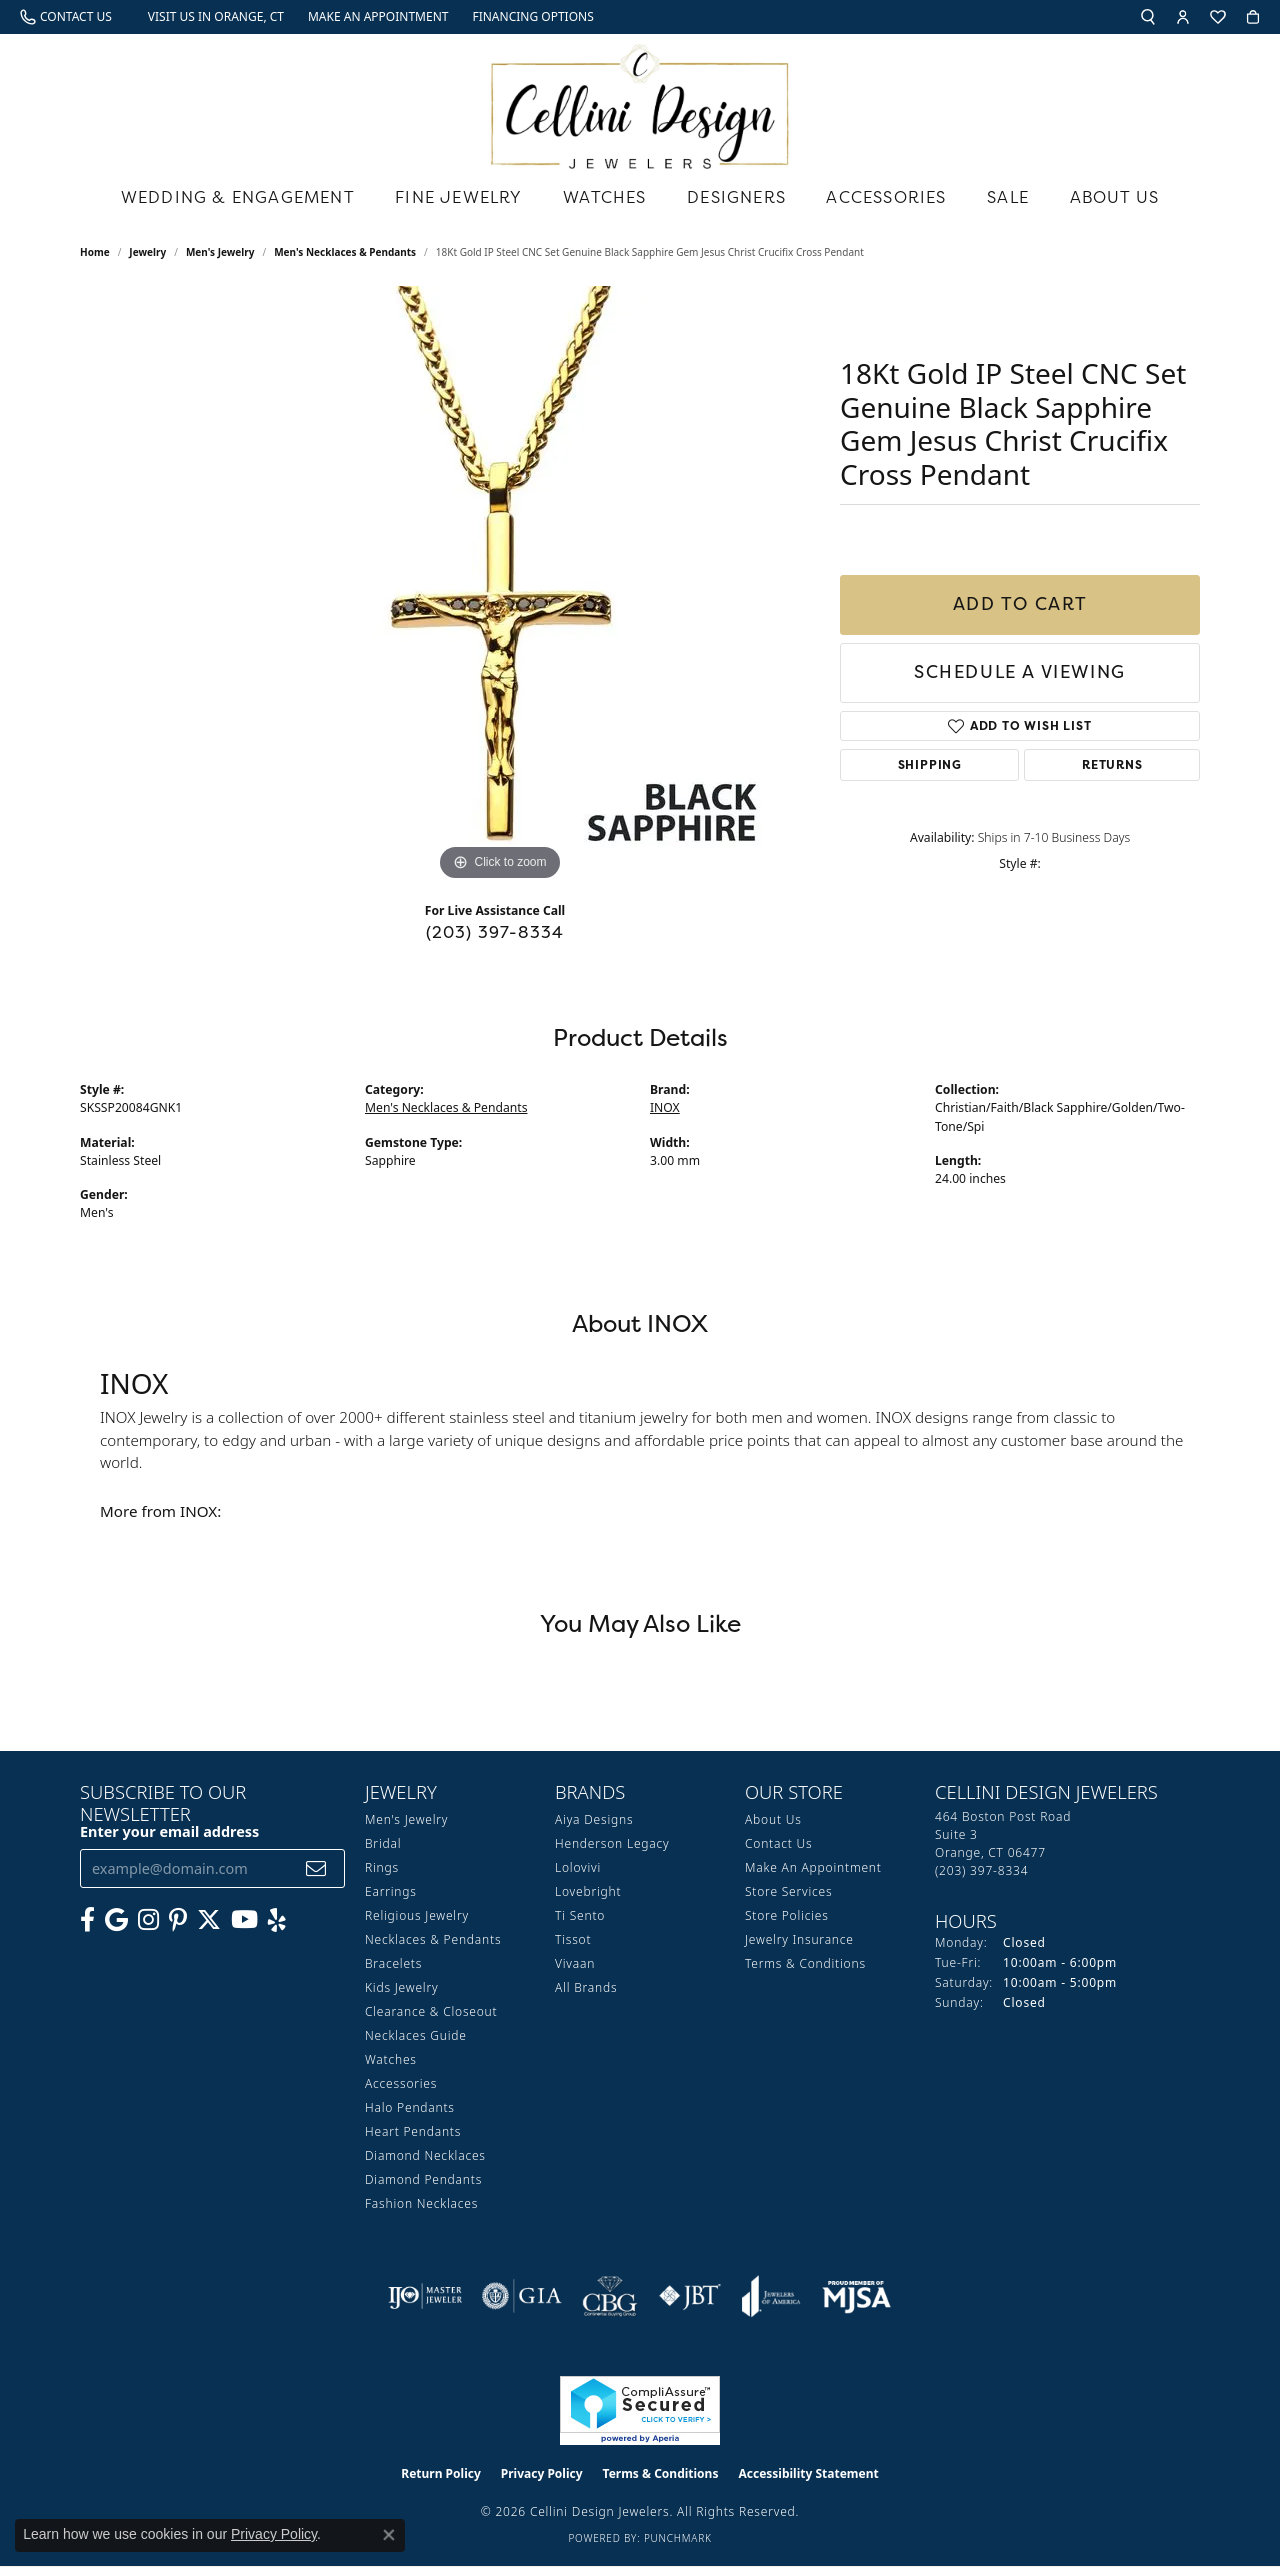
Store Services (788, 1891)
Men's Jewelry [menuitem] (406, 1819)
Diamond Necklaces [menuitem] (425, 2155)
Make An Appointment (813, 1867)
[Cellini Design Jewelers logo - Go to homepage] (640, 101)
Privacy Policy (542, 2473)
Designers (736, 197)
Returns (1112, 764)
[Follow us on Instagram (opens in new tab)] (148, 1920)
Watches (604, 197)
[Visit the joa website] (771, 2296)
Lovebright (588, 1891)
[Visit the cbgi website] (610, 2296)
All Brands (586, 1987)
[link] (66, 17)
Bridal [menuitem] (383, 1843)
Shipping (930, 764)
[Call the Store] (981, 1870)
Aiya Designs (594, 1819)
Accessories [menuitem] (401, 2083)
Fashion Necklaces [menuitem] (421, 2203)
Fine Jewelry (458, 197)
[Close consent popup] (389, 2535)
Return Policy (441, 2473)
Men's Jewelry (220, 252)
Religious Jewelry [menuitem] (417, 1915)
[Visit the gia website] (522, 2296)
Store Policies (787, 1915)
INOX (665, 1107)
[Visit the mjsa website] (857, 2296)
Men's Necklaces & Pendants (345, 252)
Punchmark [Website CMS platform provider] (678, 2538)
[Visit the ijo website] (425, 2296)
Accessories (886, 197)
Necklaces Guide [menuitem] (416, 2035)
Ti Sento (580, 1915)
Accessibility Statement (808, 2473)
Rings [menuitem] (382, 1867)
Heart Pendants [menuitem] (413, 2131)
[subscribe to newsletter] (316, 1868)
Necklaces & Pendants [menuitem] (433, 1939)
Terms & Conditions (805, 1963)
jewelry (147, 252)
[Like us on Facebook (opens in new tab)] (87, 1920)
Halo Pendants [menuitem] (410, 2107)
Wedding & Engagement (238, 197)
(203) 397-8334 (495, 932)
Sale (1008, 197)
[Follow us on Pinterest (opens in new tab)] (178, 1920)
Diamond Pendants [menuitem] (423, 2179)
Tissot (573, 1939)
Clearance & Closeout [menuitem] (431, 2011)
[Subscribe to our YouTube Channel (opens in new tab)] (244, 1920)
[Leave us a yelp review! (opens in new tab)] (277, 1920)
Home (95, 252)
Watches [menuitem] (391, 2059)
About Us (1115, 197)
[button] (1148, 17)
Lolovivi (578, 1867)
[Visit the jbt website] (690, 2296)
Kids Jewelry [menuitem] (401, 1987)
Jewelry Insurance (799, 1939)
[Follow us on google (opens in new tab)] (116, 1920)
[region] (500, 586)
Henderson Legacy (612, 1843)
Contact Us (778, 1843)
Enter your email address (169, 1831)
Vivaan (575, 1963)
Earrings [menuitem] (391, 1891)
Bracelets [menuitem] (393, 1963)
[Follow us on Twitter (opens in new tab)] (209, 1920)
